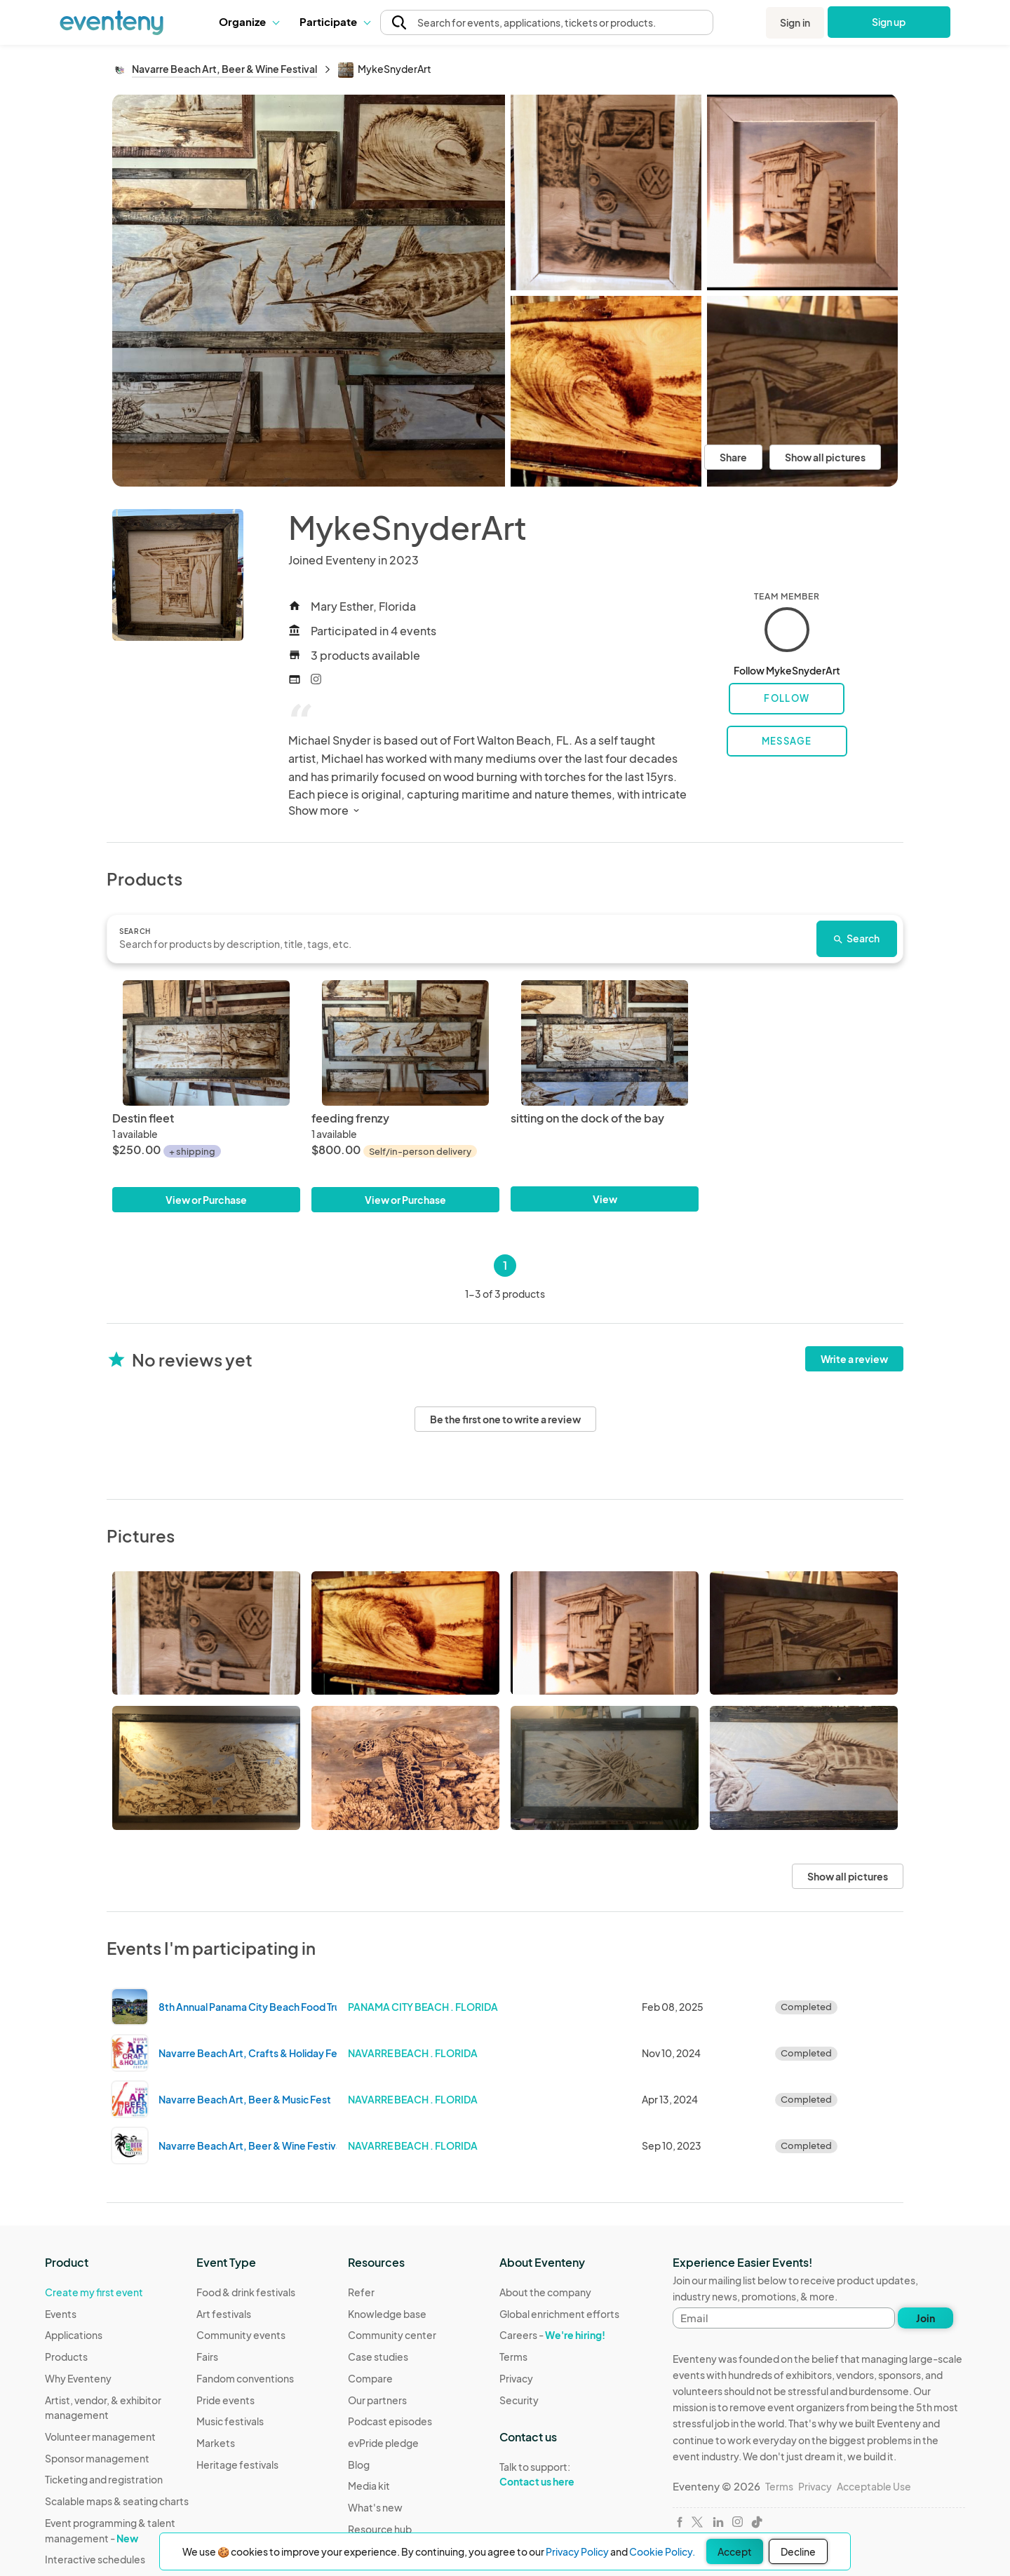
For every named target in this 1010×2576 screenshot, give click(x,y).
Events (60, 2313)
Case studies (378, 2356)
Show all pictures (825, 457)
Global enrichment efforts (559, 2313)
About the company (545, 2292)
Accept (735, 2551)
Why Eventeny (78, 2378)
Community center (392, 2334)
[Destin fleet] (206, 1043)
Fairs (207, 2356)
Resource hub (380, 2529)
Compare (370, 2378)
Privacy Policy (577, 2551)
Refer (361, 2292)
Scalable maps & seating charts (117, 2501)
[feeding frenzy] (405, 1043)
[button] (248, 22)
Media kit (369, 2485)
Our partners (377, 2400)
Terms (513, 2356)
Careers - (552, 2334)
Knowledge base (387, 2313)
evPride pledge (383, 2442)
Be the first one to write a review (505, 1419)
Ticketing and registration (104, 2479)
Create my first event (94, 2292)
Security (519, 2400)
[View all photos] (308, 290)
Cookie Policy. (662, 2551)
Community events (240, 2334)
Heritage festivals (237, 2464)
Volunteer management (100, 2436)
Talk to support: (559, 2474)
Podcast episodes (390, 2421)
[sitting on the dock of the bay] (605, 1043)
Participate (334, 21)
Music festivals (230, 2421)
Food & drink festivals (245, 2292)
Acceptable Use (874, 2486)
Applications (73, 2334)
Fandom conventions (245, 2378)
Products (66, 2356)
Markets (215, 2442)
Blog (359, 2464)
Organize (248, 21)
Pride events (225, 2400)
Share (733, 457)
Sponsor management (97, 2458)
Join (925, 2318)
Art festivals (223, 2313)
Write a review (854, 1359)
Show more (325, 810)
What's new (375, 2507)
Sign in (795, 22)
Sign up (889, 21)
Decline (798, 2551)
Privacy (516, 2378)
